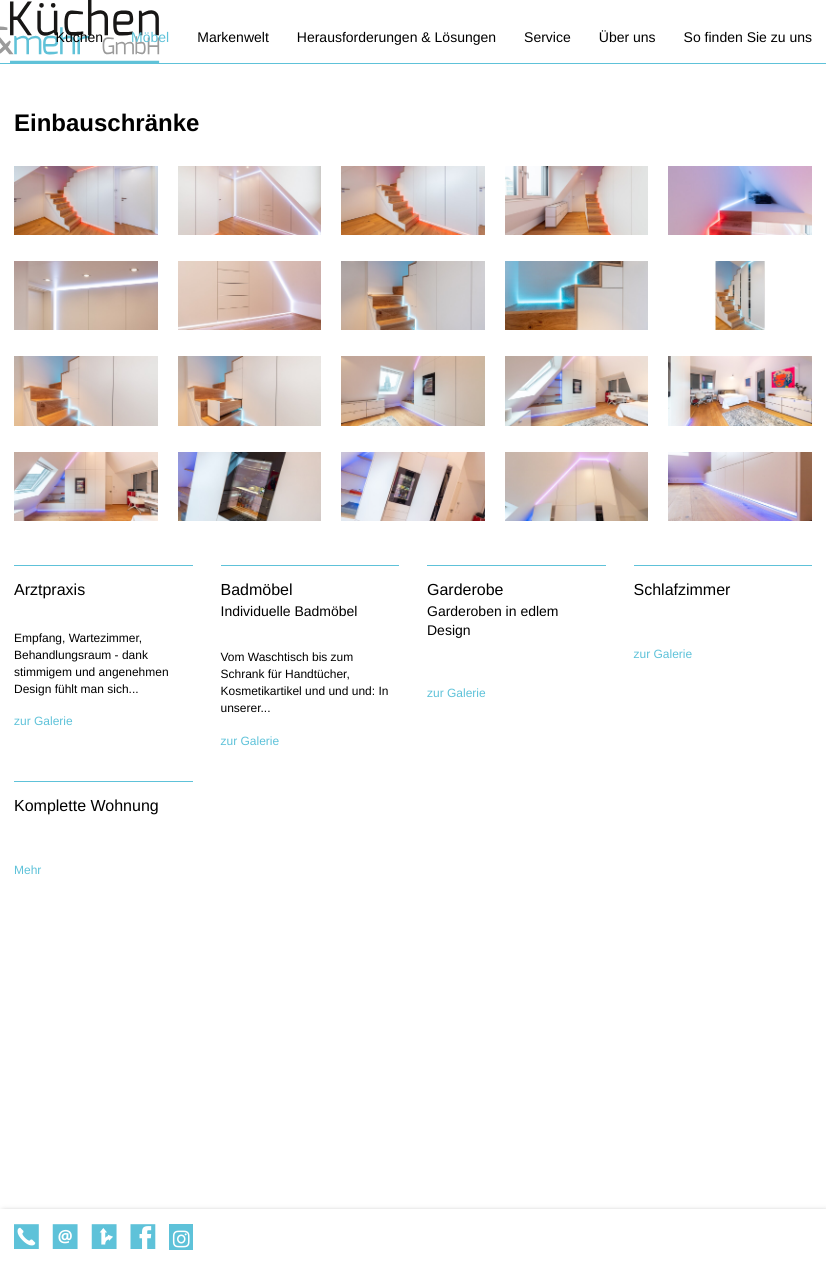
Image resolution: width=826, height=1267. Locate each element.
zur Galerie (43, 721)
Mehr (27, 870)
